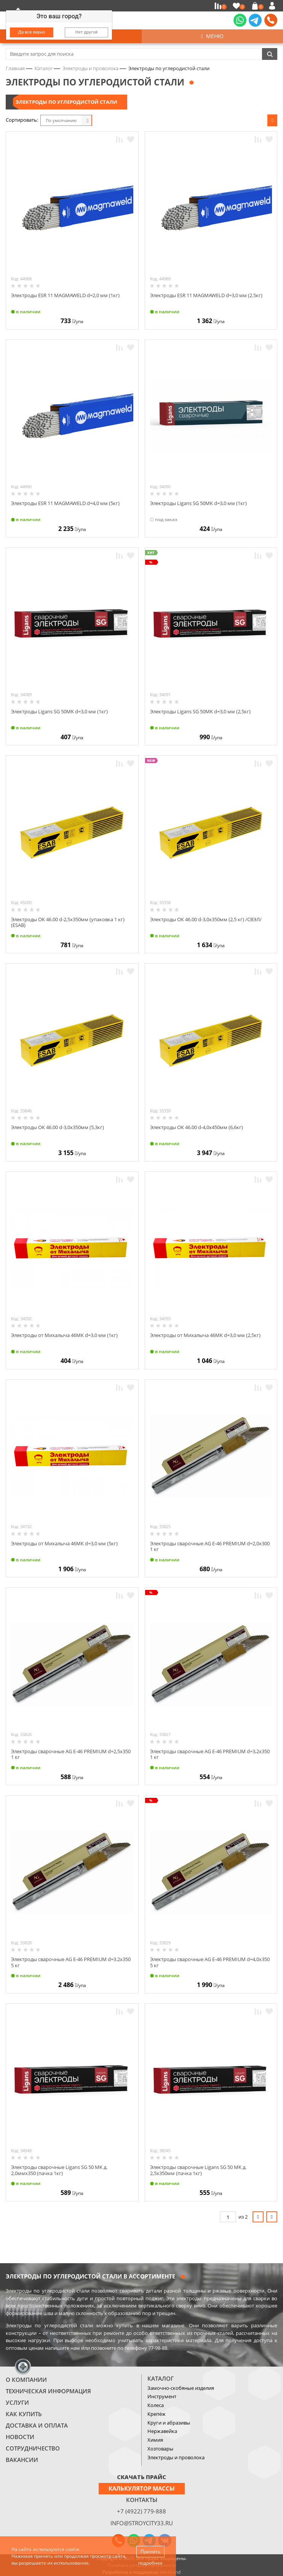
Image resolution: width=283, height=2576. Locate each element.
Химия (155, 2439)
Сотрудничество (33, 2448)
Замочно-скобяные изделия (180, 2388)
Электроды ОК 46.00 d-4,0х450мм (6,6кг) (196, 1127)
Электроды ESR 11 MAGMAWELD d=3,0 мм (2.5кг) (206, 295)
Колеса (155, 2405)
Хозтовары (160, 2448)
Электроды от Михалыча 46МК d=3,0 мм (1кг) (64, 1335)
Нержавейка (162, 2431)
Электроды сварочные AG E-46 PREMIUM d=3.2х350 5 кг (71, 1962)
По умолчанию (61, 120)
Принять (150, 2551)
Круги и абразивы (168, 2422)
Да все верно (31, 32)
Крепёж (156, 2413)
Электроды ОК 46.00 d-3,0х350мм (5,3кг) (57, 1127)
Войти (273, 5)
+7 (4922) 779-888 (141, 2511)
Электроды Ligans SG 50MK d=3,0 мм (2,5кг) (200, 711)
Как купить (24, 2414)
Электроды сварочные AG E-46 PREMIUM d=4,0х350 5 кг (210, 1962)
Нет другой (86, 32)
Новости (20, 2437)
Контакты (141, 2500)
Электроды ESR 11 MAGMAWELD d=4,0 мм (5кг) (65, 503)
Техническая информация (48, 2391)
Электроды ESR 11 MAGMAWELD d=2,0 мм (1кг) (65, 295)
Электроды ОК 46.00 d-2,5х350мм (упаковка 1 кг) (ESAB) (68, 922)
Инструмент (161, 2396)
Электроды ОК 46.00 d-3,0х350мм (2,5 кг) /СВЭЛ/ (206, 919)
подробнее (150, 2563)
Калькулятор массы (142, 2488)
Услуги (17, 2402)
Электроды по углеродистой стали (66, 101)
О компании (26, 2379)
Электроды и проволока (176, 2457)
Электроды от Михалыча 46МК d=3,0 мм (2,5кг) (205, 1335)
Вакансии (22, 2459)
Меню (212, 36)
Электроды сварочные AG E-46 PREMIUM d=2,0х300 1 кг (210, 1546)
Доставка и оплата (37, 2425)
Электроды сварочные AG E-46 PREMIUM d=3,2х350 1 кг (210, 1754)
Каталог (160, 2378)
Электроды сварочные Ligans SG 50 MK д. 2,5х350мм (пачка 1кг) (198, 2170)
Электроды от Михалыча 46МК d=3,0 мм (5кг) (64, 1543)
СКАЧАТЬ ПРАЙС (141, 2477)
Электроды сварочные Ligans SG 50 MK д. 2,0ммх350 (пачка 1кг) (59, 2170)
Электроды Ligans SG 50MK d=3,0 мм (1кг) (198, 503)
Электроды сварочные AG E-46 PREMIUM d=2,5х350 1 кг (71, 1754)
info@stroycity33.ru (141, 2523)
